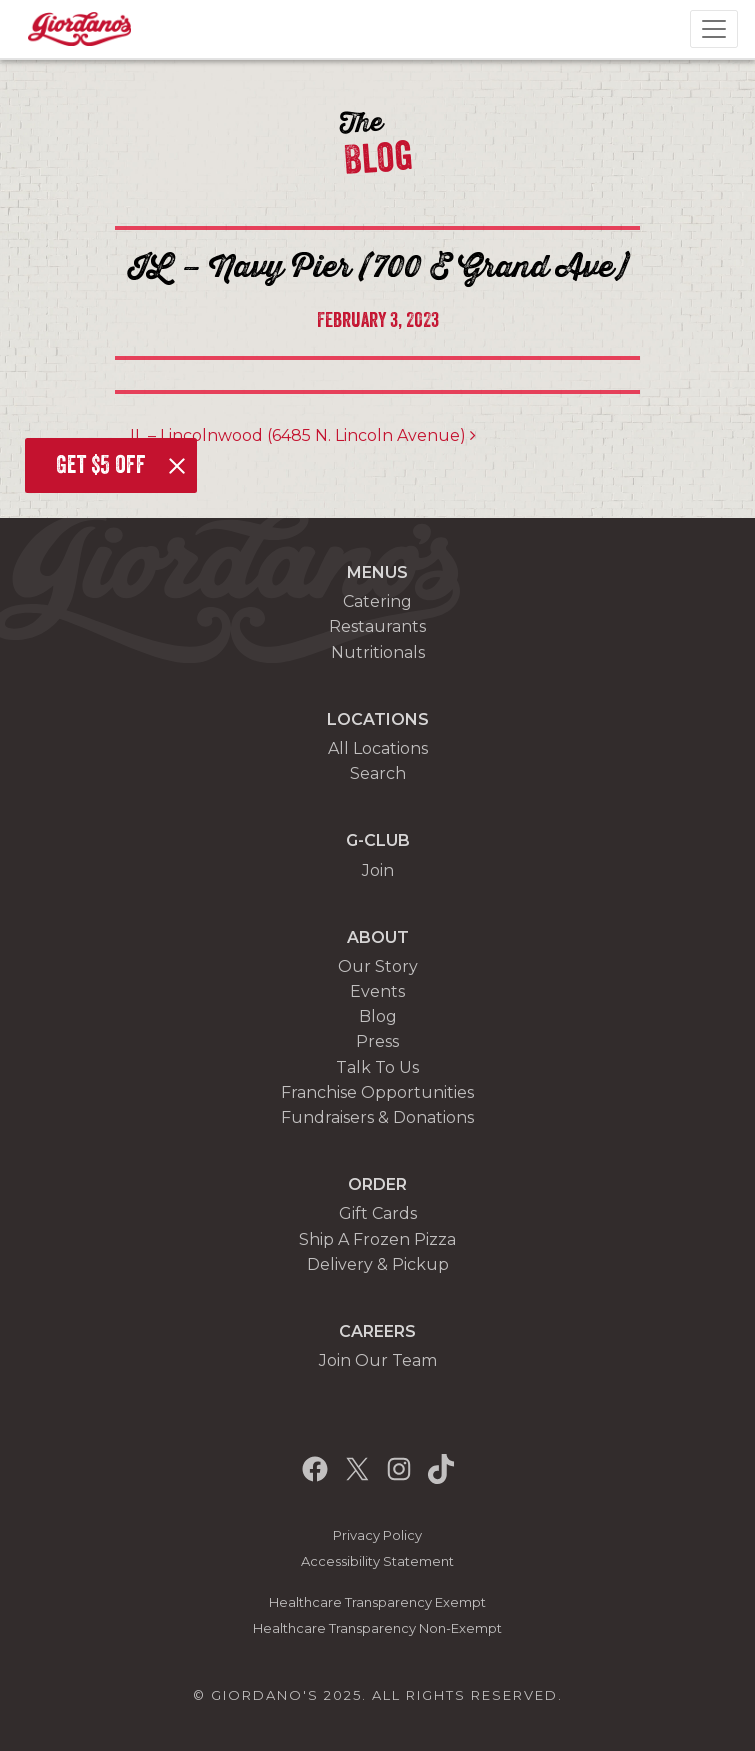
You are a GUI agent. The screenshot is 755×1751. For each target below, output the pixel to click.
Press (377, 1041)
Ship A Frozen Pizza (377, 1239)
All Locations (378, 748)
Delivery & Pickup (378, 1264)
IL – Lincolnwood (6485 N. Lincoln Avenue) (303, 435)
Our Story (378, 966)
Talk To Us (377, 1067)
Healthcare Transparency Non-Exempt (377, 1628)
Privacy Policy (377, 1535)
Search (378, 773)
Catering (377, 601)
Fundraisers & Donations (377, 1117)
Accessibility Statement (377, 1561)
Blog (378, 1016)
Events (377, 991)
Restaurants (377, 626)
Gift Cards (378, 1213)
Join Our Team (378, 1360)
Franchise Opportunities (377, 1092)
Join (378, 870)
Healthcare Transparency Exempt (377, 1602)
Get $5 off (101, 465)
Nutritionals (378, 652)
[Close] (177, 466)
